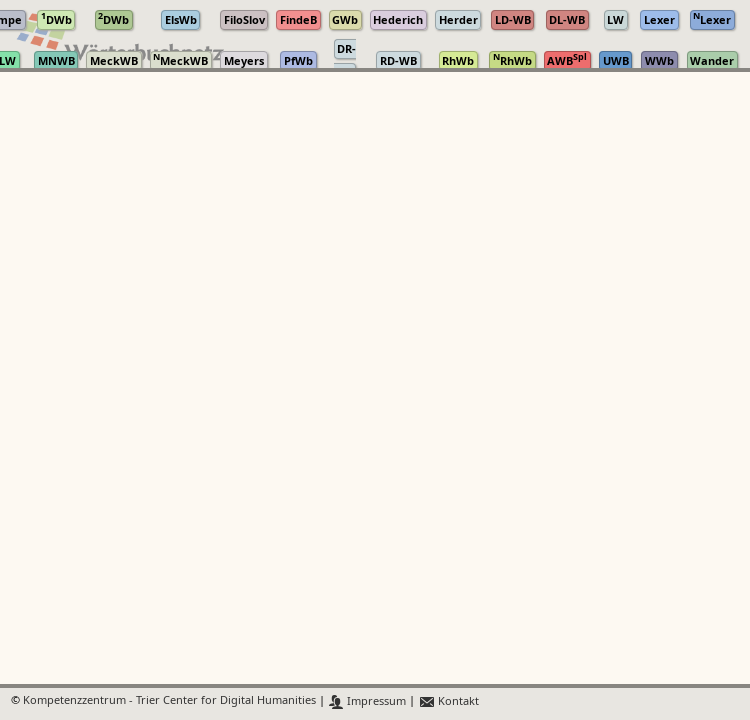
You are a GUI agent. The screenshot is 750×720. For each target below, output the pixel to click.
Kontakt (448, 701)
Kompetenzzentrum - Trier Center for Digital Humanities (169, 701)
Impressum (367, 701)
